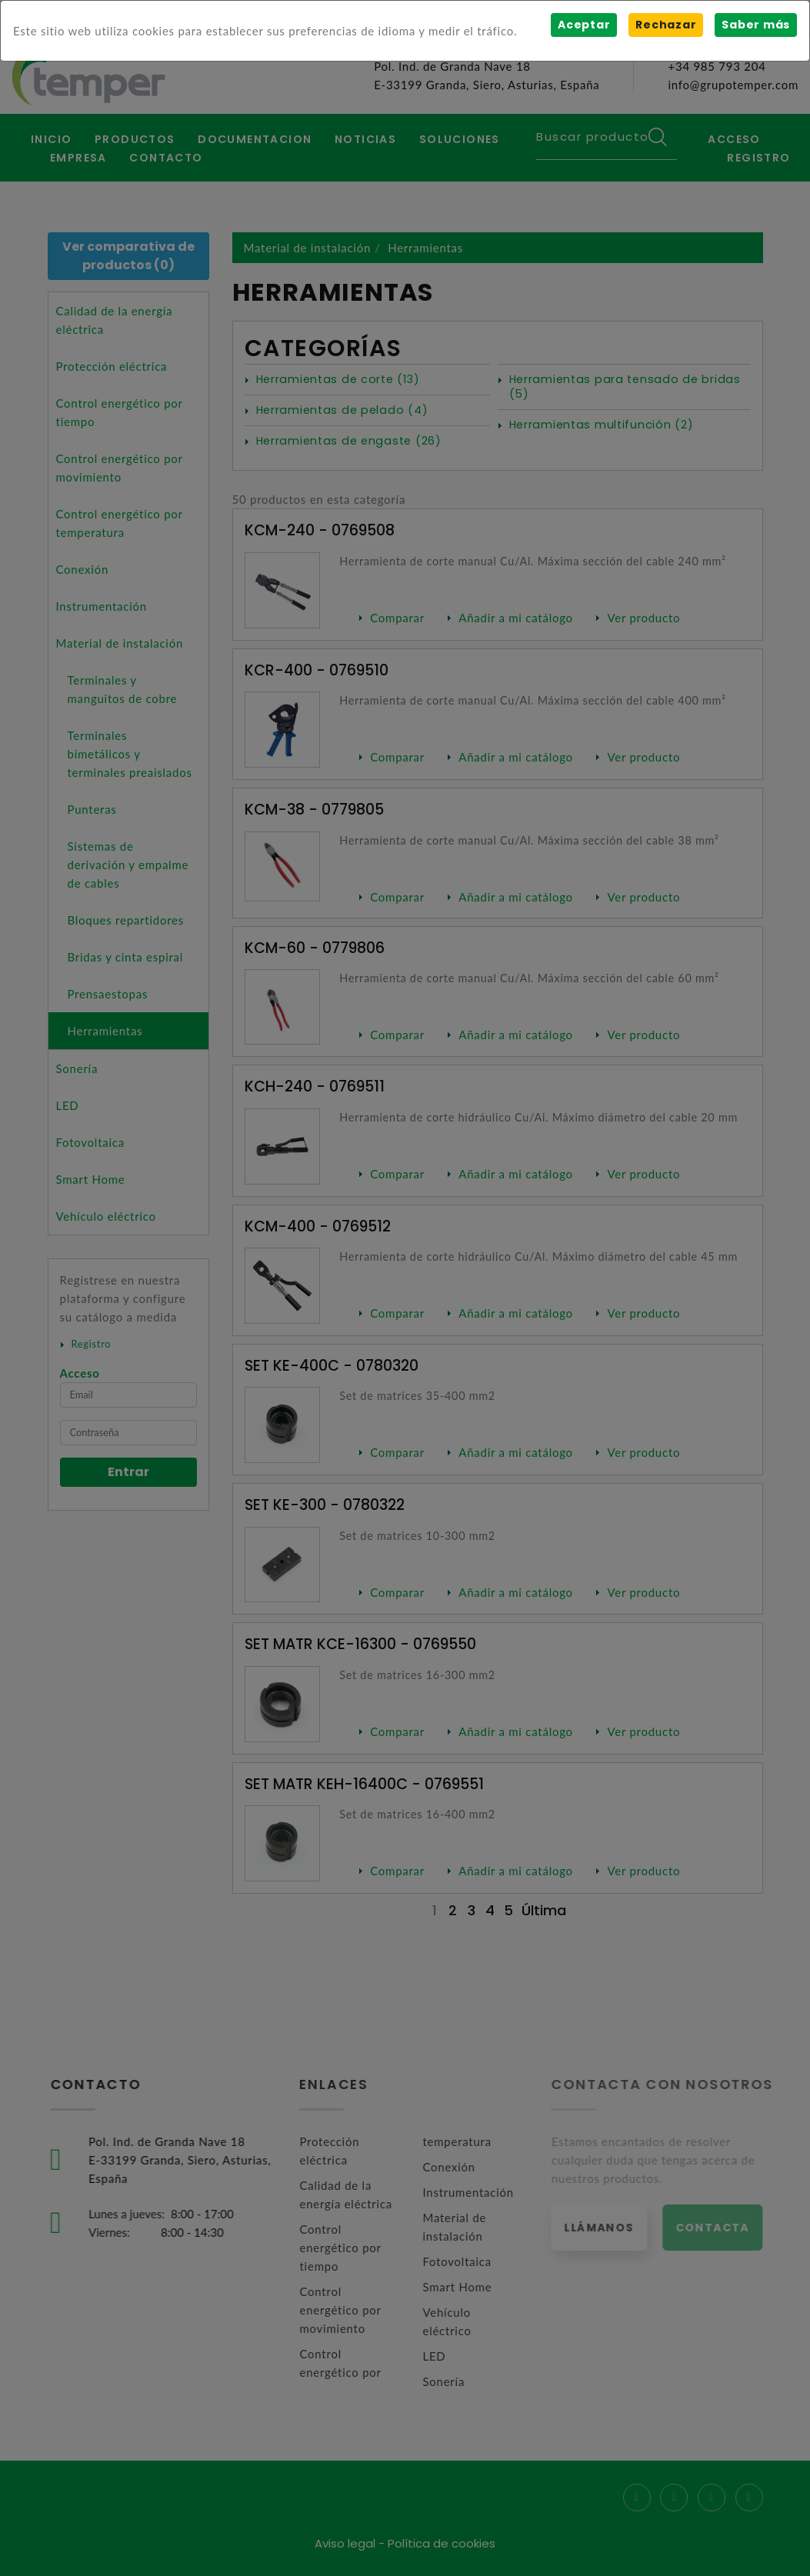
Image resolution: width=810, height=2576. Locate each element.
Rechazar (665, 24)
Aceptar (584, 24)
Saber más (756, 24)
